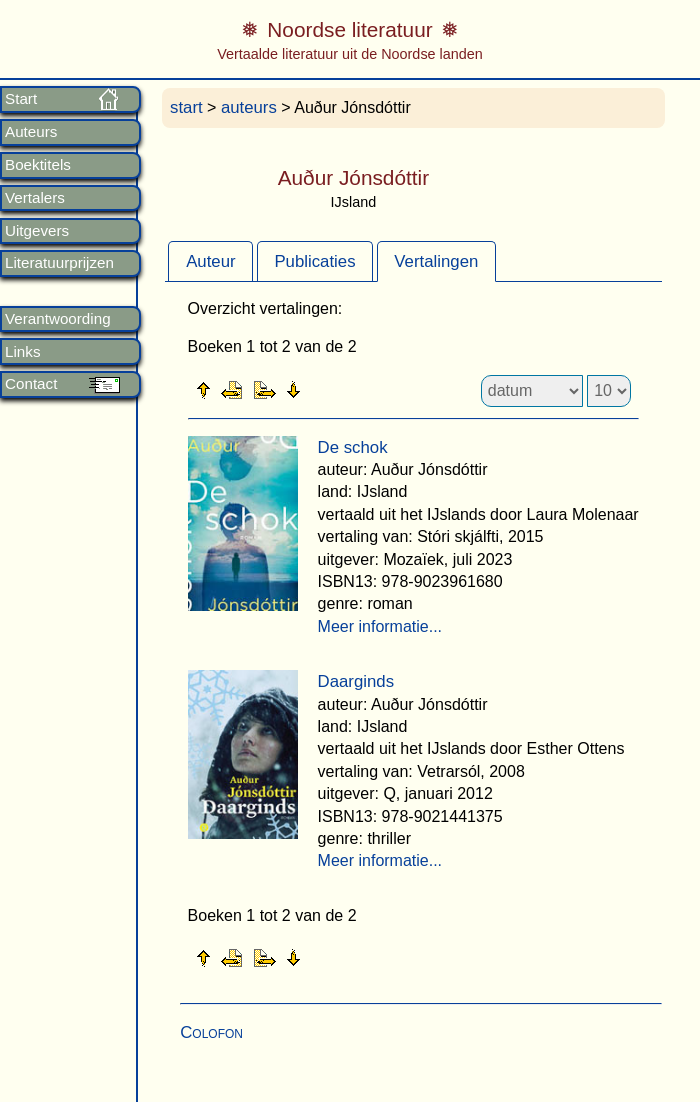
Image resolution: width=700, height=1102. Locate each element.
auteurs (249, 107)
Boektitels (38, 165)
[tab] (210, 261)
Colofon (211, 1032)
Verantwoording (58, 319)
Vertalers (35, 198)
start (186, 107)
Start (21, 99)
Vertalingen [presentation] (436, 261)
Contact (31, 384)
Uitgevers (37, 231)
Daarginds (356, 681)
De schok (353, 447)
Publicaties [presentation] (314, 261)
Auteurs (31, 132)
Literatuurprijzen (59, 263)
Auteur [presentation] (210, 261)
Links (22, 352)
